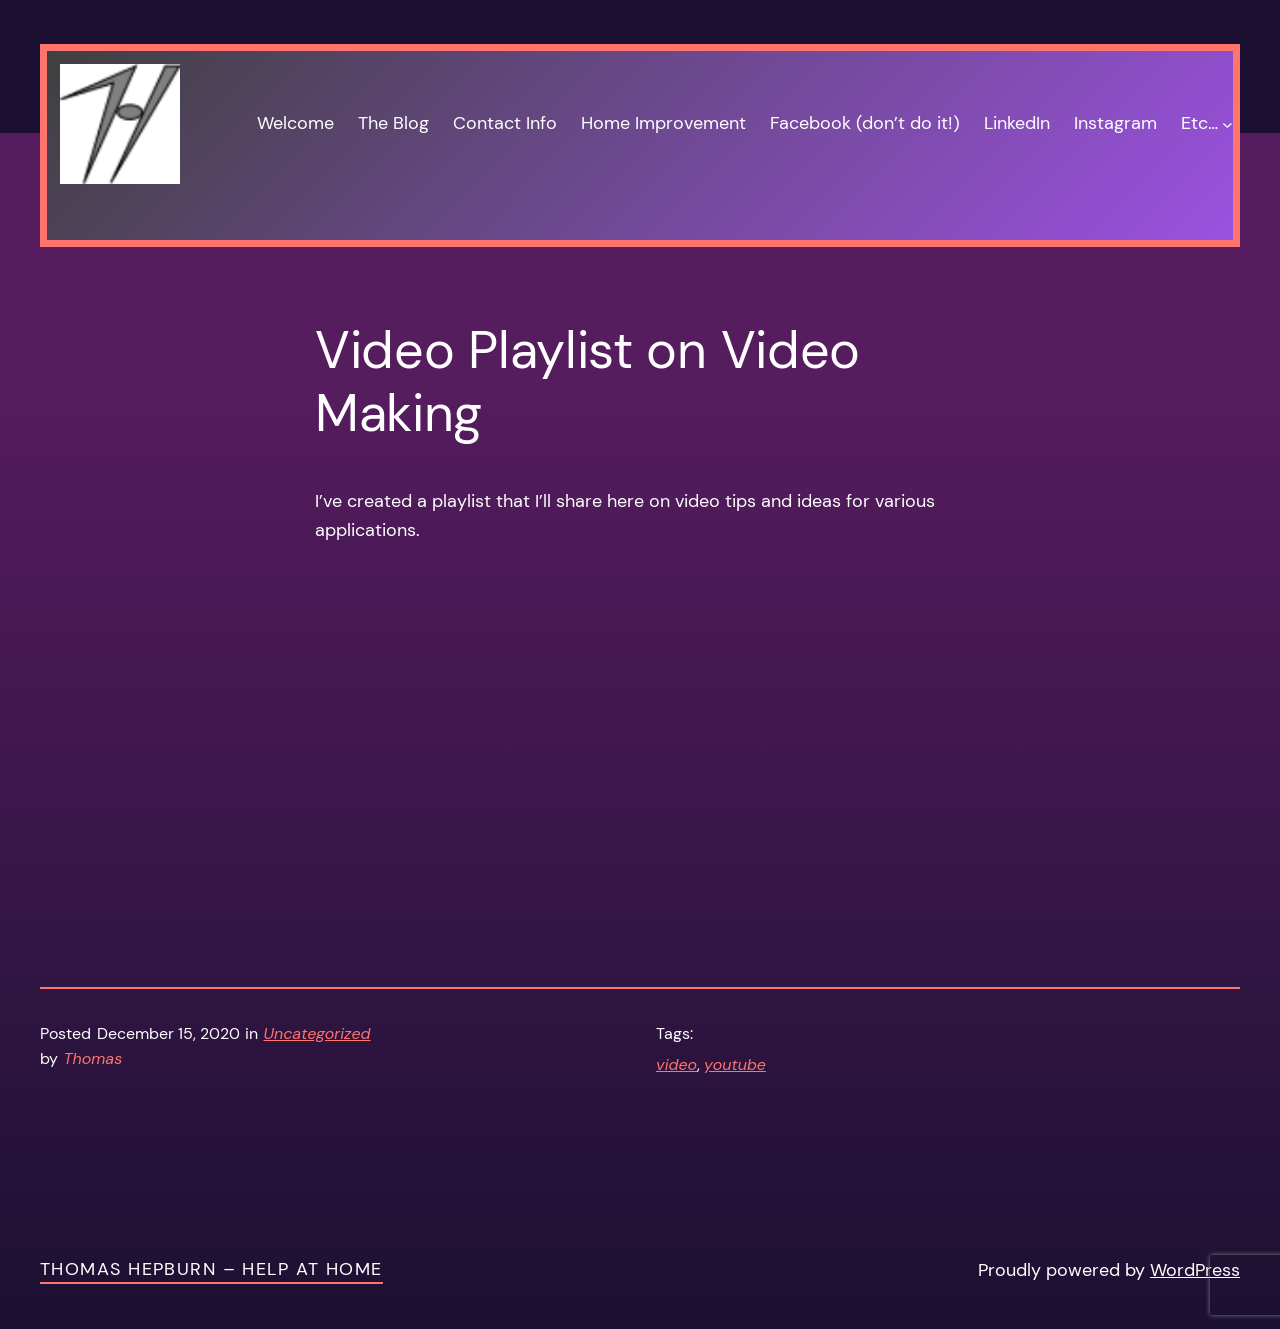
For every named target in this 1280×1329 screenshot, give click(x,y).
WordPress (1195, 1270)
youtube (735, 1064)
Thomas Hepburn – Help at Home (211, 1269)
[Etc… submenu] (1227, 123)
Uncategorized (317, 1033)
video (676, 1064)
